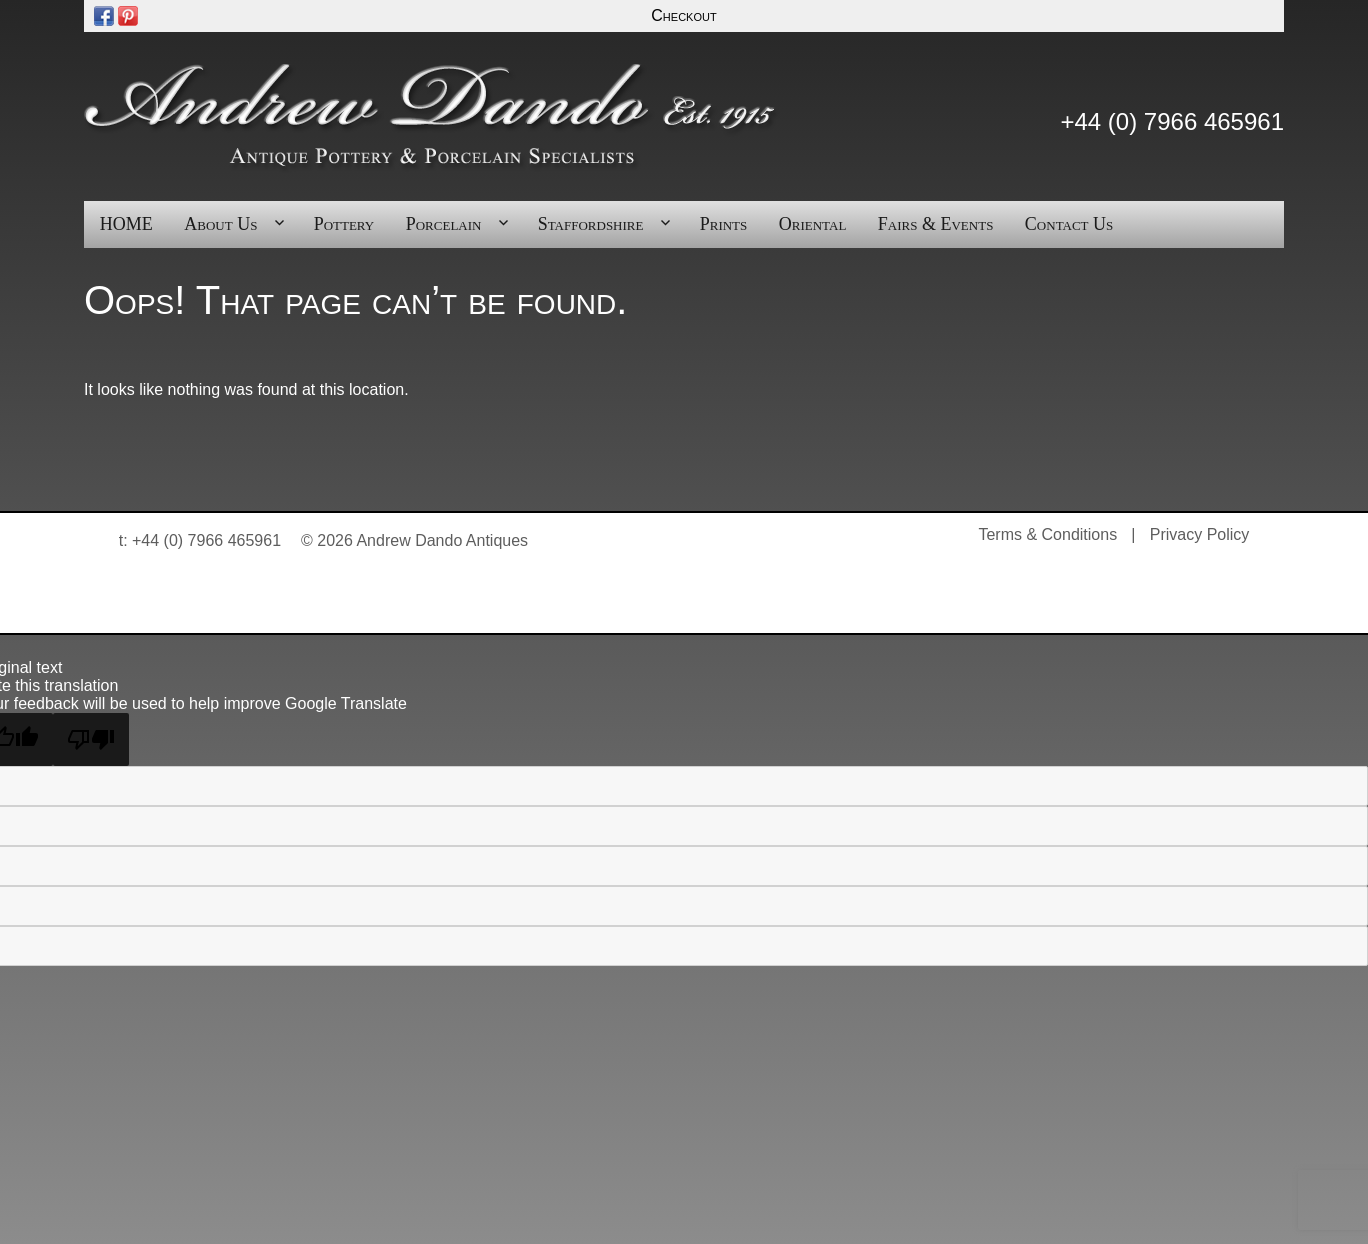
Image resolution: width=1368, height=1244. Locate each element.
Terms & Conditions (1047, 534)
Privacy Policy (1200, 534)
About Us (220, 224)
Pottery (344, 224)
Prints (724, 224)
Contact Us (1069, 224)
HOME (126, 224)
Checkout (683, 15)
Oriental (813, 224)
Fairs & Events (936, 224)
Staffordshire (591, 224)
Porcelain (444, 224)
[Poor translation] (91, 739)
